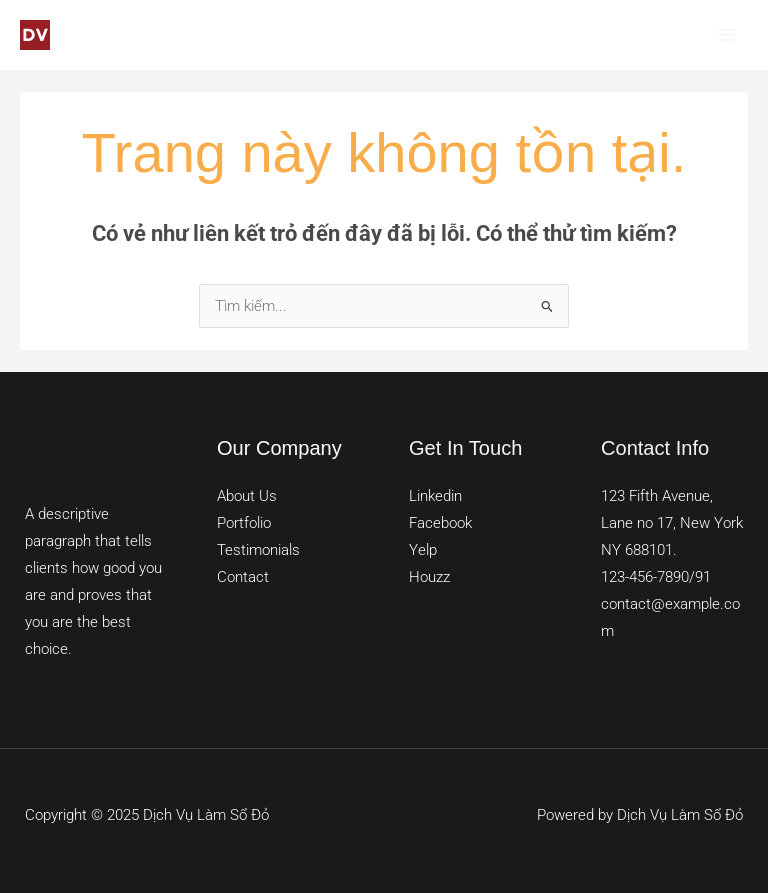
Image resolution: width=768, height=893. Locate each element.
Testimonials (258, 550)
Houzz (429, 577)
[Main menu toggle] (727, 35)
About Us (247, 496)
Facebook (440, 523)
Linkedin (435, 496)
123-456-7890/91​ (656, 577)
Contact (243, 577)
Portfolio (244, 523)
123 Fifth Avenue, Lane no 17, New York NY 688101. (672, 523)
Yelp (423, 550)
